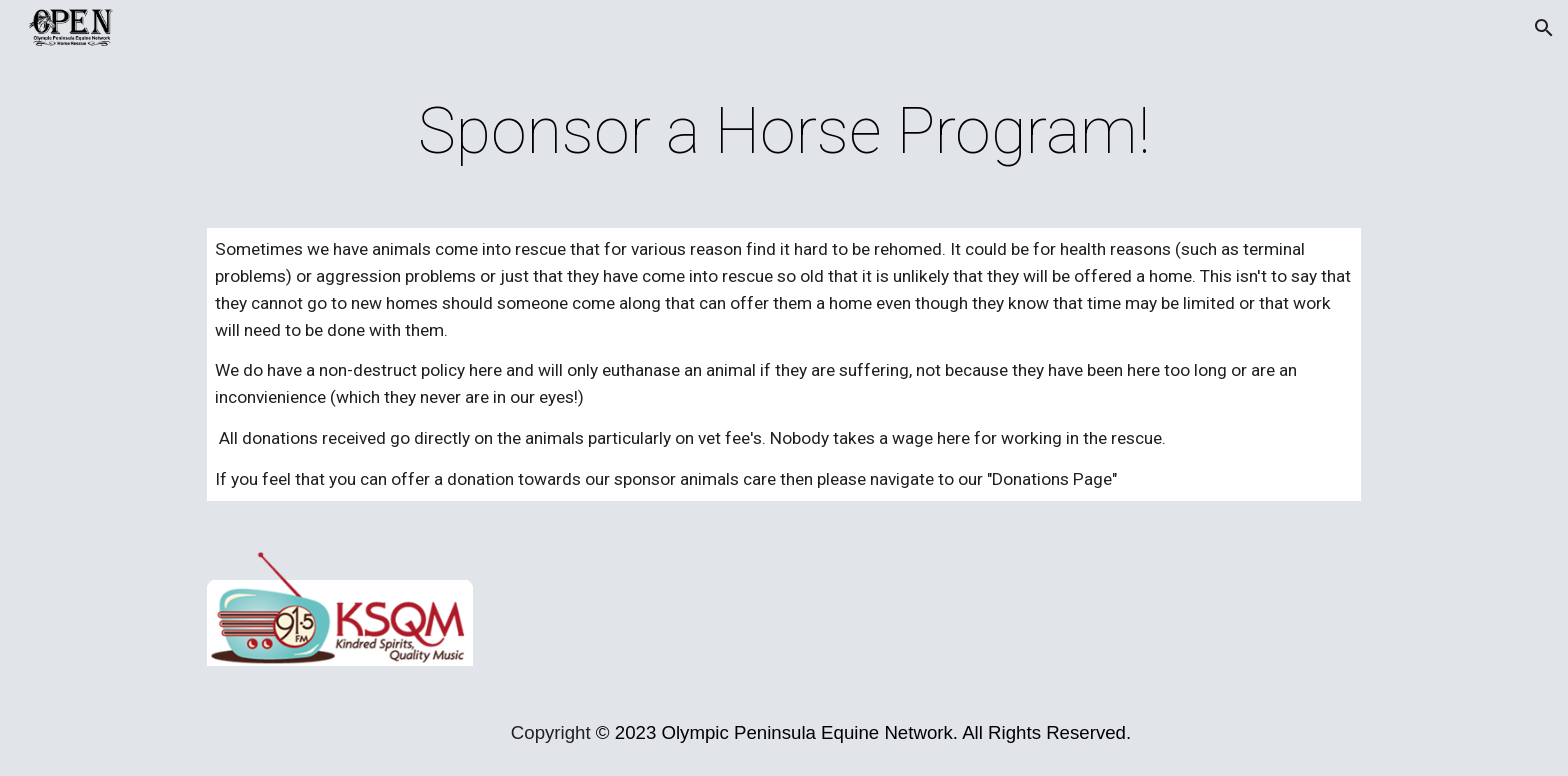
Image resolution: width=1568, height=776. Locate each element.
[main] (784, 132)
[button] (1544, 28)
